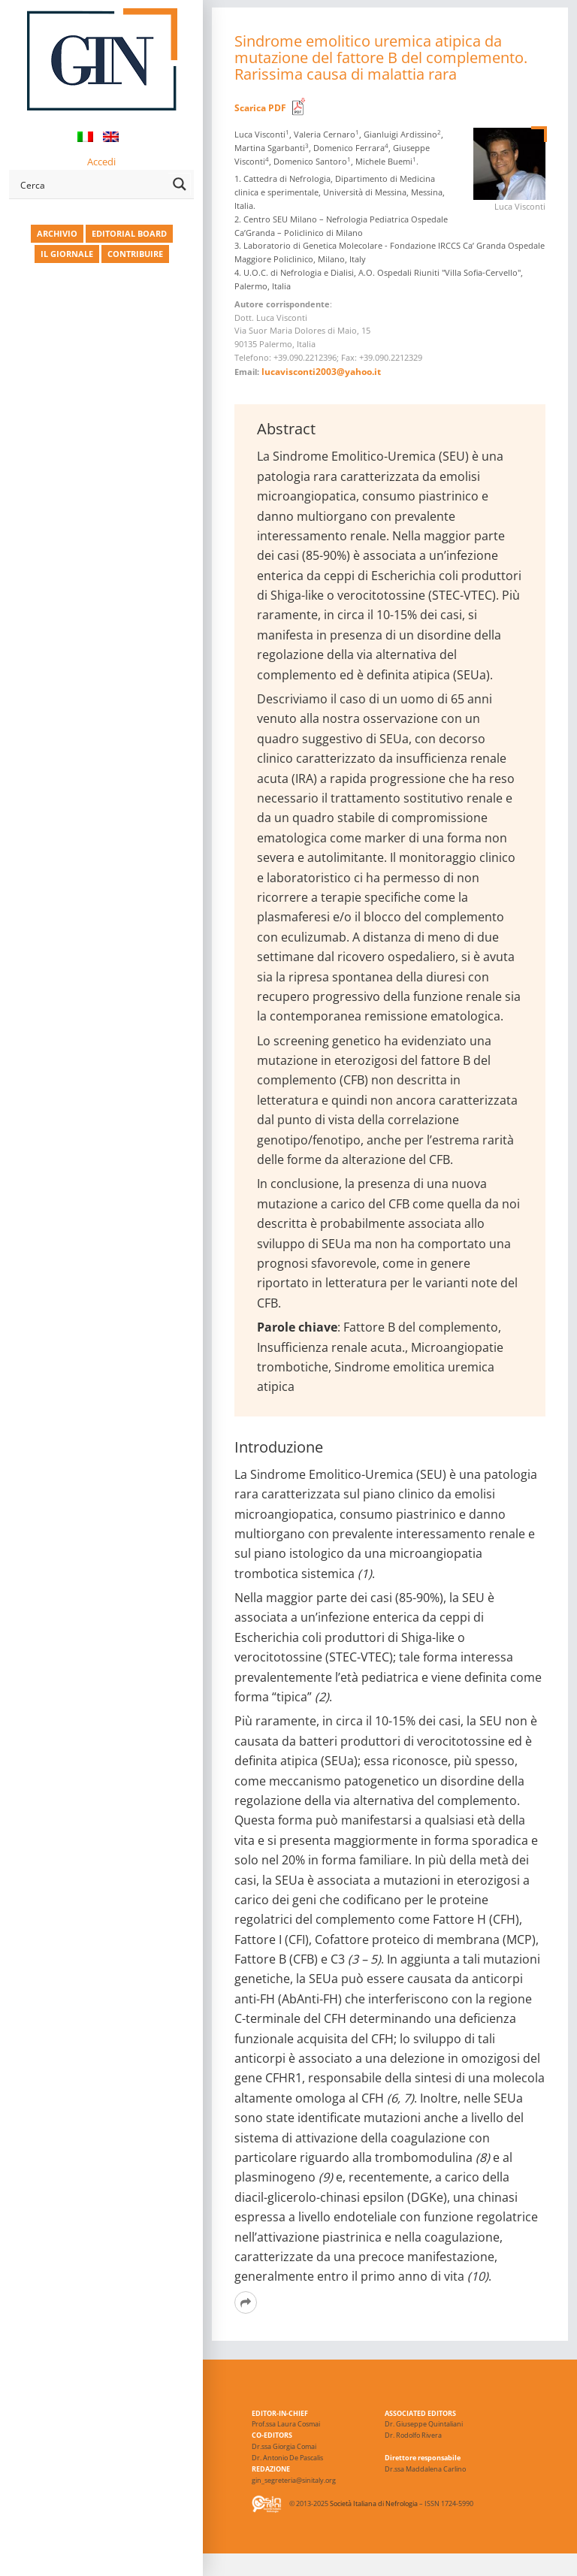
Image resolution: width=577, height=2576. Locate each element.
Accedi (101, 161)
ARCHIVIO (57, 233)
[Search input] (91, 184)
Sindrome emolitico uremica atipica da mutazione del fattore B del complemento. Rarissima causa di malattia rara (380, 57)
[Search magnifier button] (179, 184)
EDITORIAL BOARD (129, 233)
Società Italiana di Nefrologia (374, 2504)
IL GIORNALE (67, 253)
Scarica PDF (260, 107)
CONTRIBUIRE (135, 253)
